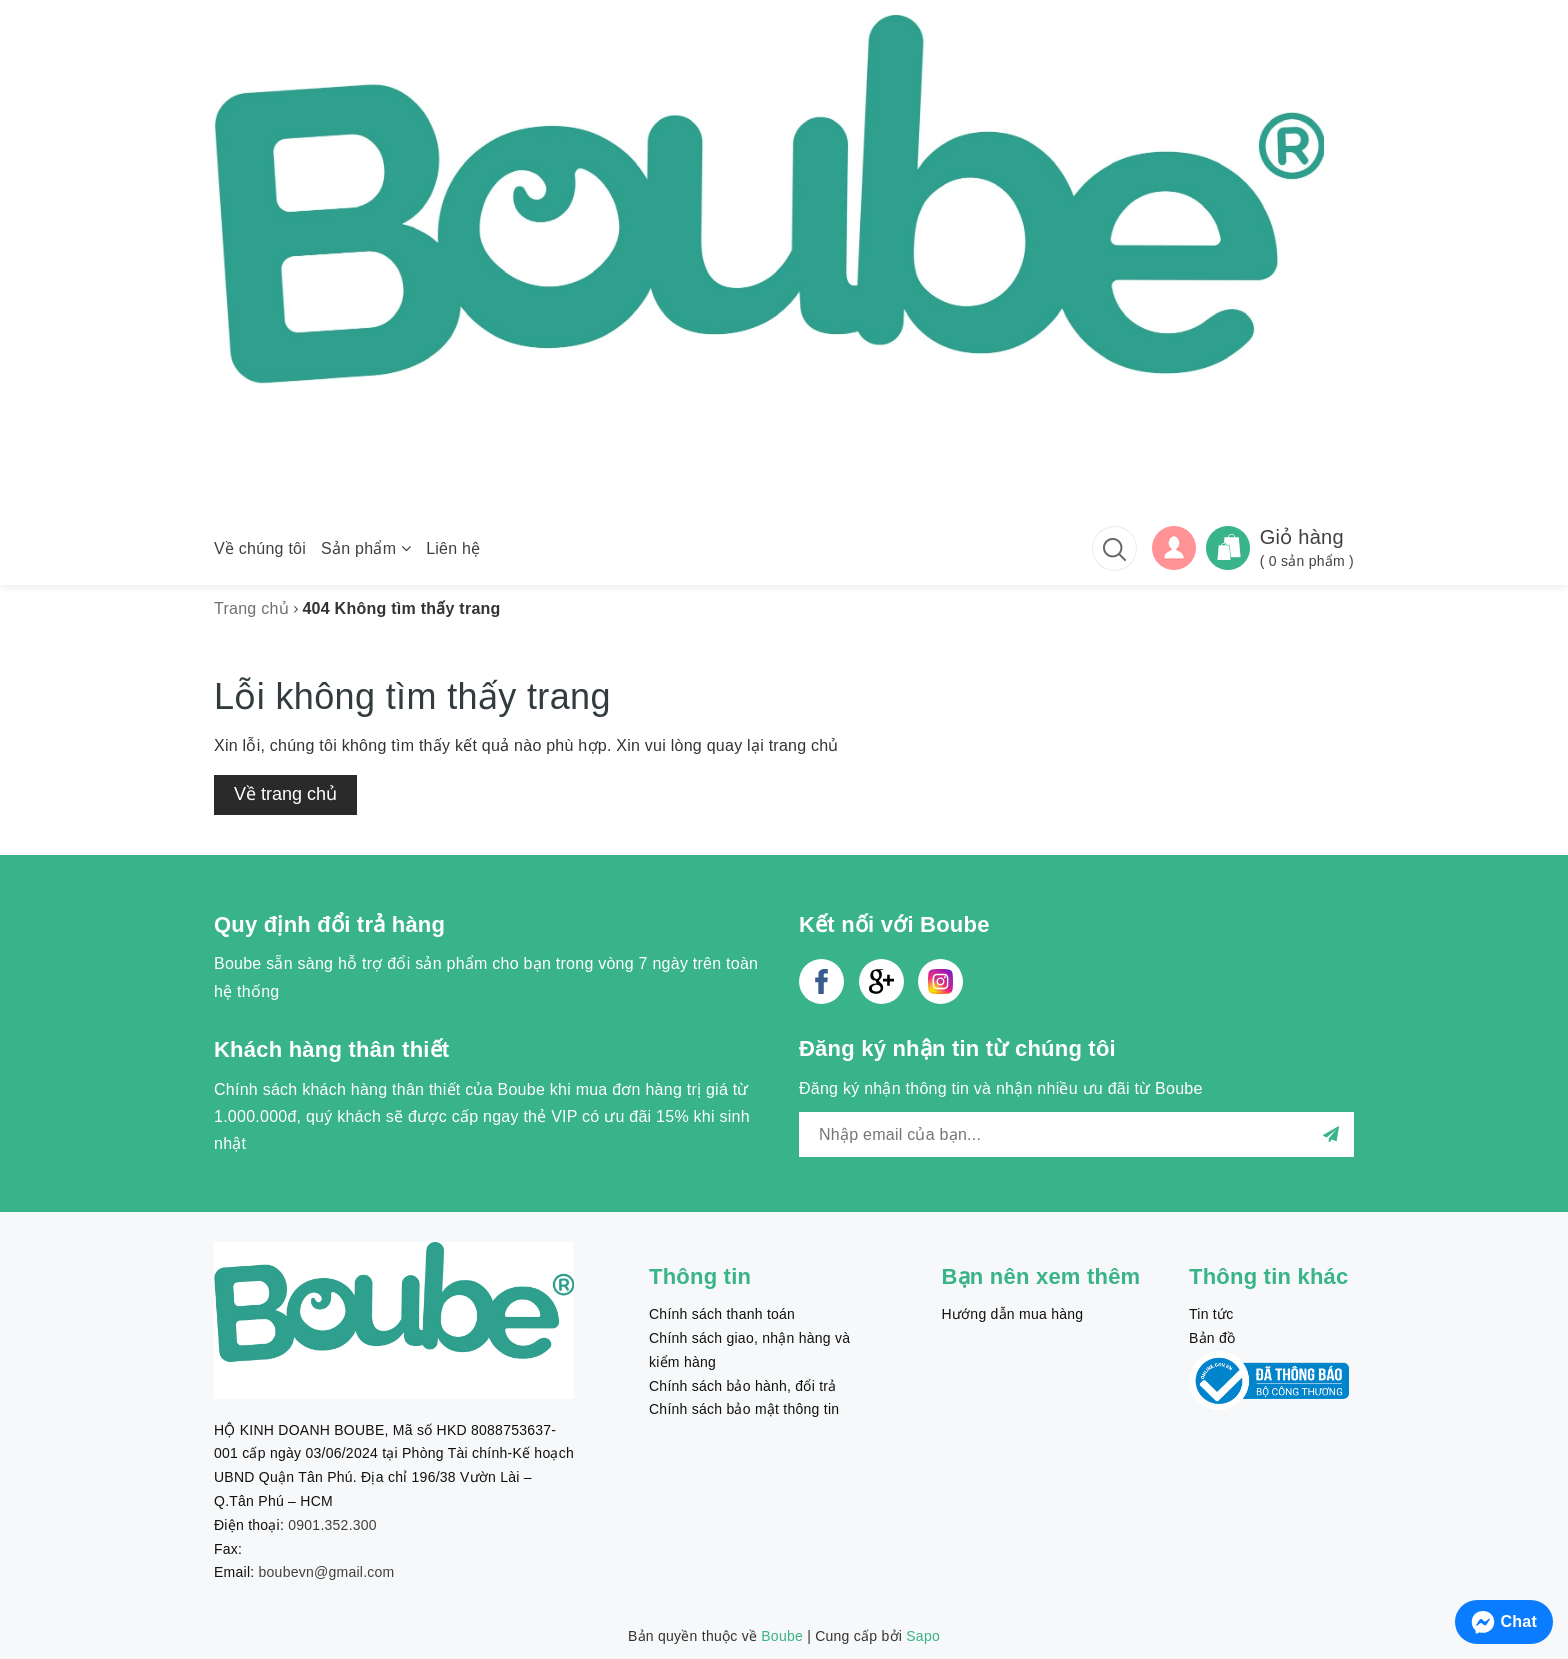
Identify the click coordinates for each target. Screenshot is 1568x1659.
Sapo (923, 1636)
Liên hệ (453, 548)
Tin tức (1211, 1314)
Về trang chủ (285, 794)
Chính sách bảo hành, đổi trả (742, 1386)
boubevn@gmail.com (327, 1572)
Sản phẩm (366, 548)
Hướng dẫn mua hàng (1013, 1314)
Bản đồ (1212, 1338)
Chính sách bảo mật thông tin (744, 1409)
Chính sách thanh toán (722, 1314)
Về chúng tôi (260, 548)
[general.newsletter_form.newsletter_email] (1076, 1134)
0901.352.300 (332, 1525)
